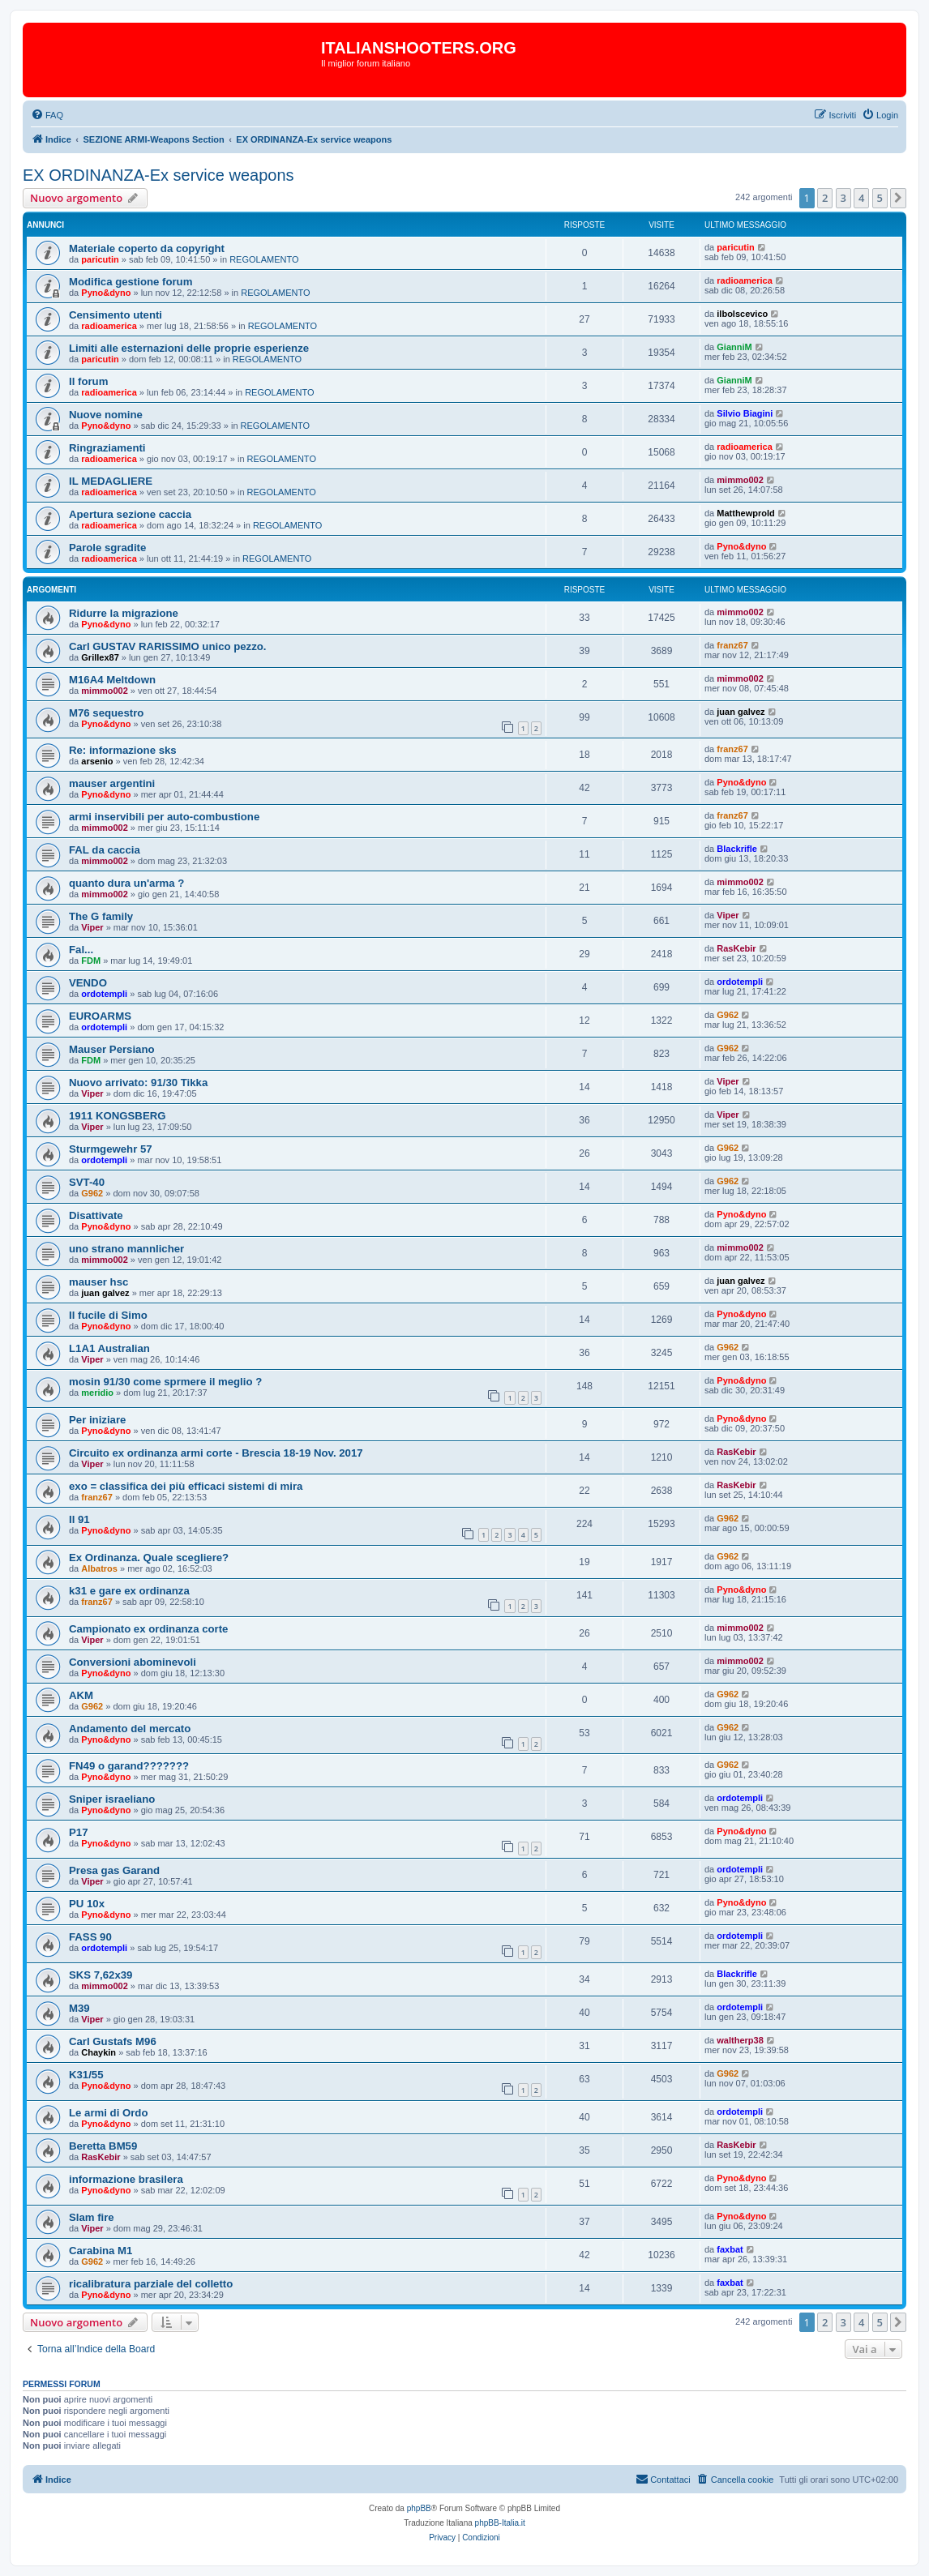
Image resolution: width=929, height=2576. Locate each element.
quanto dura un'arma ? (126, 883)
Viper (92, 927)
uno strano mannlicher (126, 1249)
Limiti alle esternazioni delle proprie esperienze (189, 348)
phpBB (419, 2508)
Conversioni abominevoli (132, 1662)
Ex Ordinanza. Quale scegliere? (149, 1557)
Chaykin (98, 2052)
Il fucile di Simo (108, 1315)
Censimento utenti (115, 315)
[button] (898, 198)
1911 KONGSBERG (117, 1116)
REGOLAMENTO (263, 259)
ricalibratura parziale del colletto (151, 2284)
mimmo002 (740, 480)
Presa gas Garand (114, 1870)
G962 (727, 1015)
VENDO (88, 983)
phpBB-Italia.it (500, 2522)
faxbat (730, 2249)
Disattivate (96, 1215)
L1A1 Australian (109, 1348)
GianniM (734, 347)
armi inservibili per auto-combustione (164, 817)
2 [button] (825, 197)
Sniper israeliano (112, 1799)
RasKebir (736, 948)
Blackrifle (737, 849)
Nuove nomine (106, 415)
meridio (97, 1392)
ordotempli (104, 994)
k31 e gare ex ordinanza (129, 1591)
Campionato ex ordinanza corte (148, 1629)
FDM (91, 960)
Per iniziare (97, 1420)
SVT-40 (87, 1182)
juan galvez (740, 712)
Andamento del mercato (130, 1728)
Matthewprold (746, 513)
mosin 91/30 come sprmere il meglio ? (165, 1382)
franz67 (732, 645)
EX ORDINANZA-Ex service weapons (158, 175)
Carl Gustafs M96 (112, 2041)
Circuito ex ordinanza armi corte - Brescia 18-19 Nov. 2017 (216, 1453)
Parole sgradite (107, 547)
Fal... (81, 950)
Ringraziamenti (107, 448)
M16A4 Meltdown (112, 680)
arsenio (97, 761)
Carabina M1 (100, 2250)
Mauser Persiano (112, 1049)
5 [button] (880, 197)
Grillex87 (99, 657)
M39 (79, 2008)
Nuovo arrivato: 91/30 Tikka (138, 1082)
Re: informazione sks (123, 750)
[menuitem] (47, 115)
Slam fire (91, 2217)
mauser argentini (112, 783)
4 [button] (861, 197)
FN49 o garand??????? (129, 1766)
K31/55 (86, 2075)
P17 (78, 1832)
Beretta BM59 (103, 2146)
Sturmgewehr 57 (110, 1149)
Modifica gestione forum (130, 282)
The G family (101, 916)
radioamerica (744, 280)
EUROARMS (100, 1016)
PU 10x (87, 1904)
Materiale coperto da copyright (147, 248)
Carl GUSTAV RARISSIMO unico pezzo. (168, 646)
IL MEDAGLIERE (110, 481)
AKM (81, 1695)
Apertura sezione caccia (130, 514)
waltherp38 (740, 2040)
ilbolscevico (742, 314)
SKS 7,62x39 (100, 1975)
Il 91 (79, 1519)
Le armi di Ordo (108, 2113)
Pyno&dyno (106, 292)
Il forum (88, 381)
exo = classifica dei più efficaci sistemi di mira (185, 1486)
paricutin (99, 259)
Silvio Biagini (745, 413)
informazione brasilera (126, 2179)
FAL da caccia (104, 850)
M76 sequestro (106, 713)
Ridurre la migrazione (123, 613)
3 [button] (843, 197)
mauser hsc (98, 1282)
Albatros (99, 1568)
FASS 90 (90, 1937)
